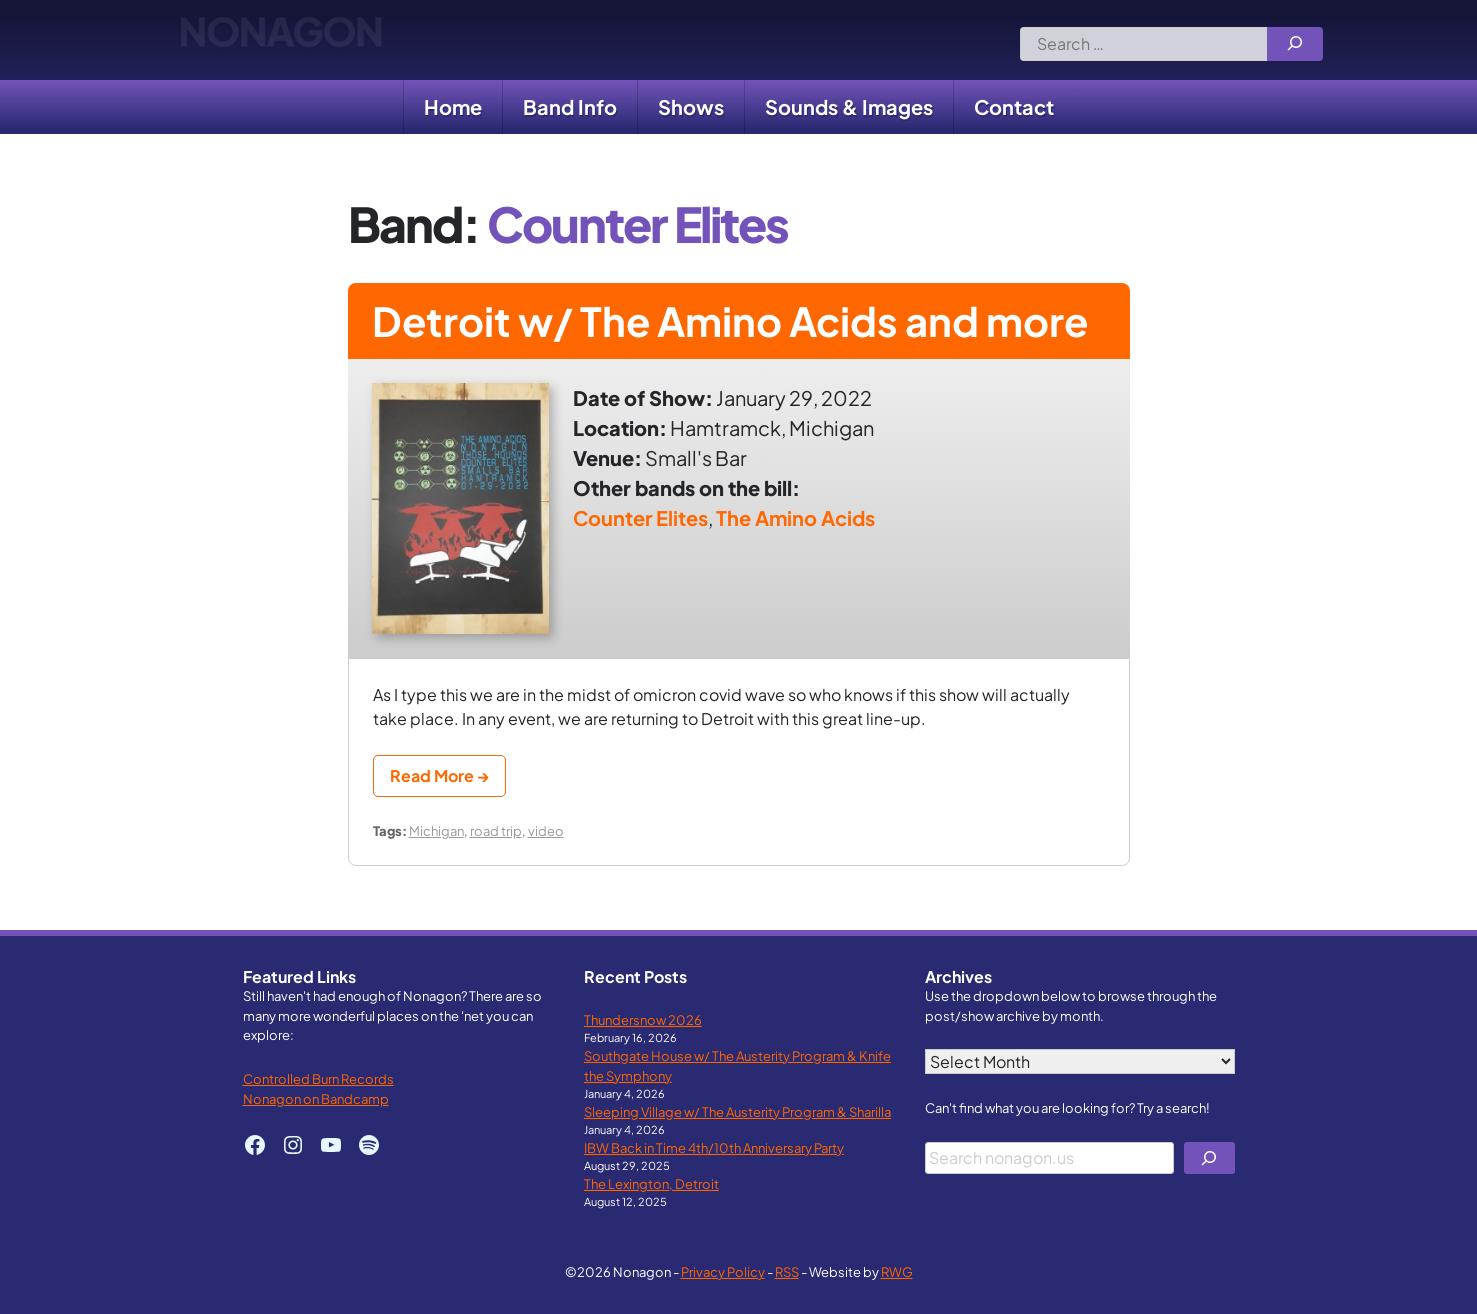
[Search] (1295, 44)
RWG (897, 1271)
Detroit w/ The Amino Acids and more (730, 320)
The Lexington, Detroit (651, 1183)
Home (453, 106)
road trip (496, 830)
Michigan (436, 830)
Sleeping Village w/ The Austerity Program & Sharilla (737, 1111)
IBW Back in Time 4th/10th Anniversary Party (714, 1147)
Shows (691, 106)
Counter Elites (640, 517)
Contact (1014, 106)
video (546, 830)
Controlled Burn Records (318, 1078)
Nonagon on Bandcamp (316, 1098)
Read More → (439, 775)
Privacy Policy (723, 1271)
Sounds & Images (849, 106)
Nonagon (280, 40)
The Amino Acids (795, 517)
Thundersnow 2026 (643, 1019)
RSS (787, 1271)
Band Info (570, 106)
